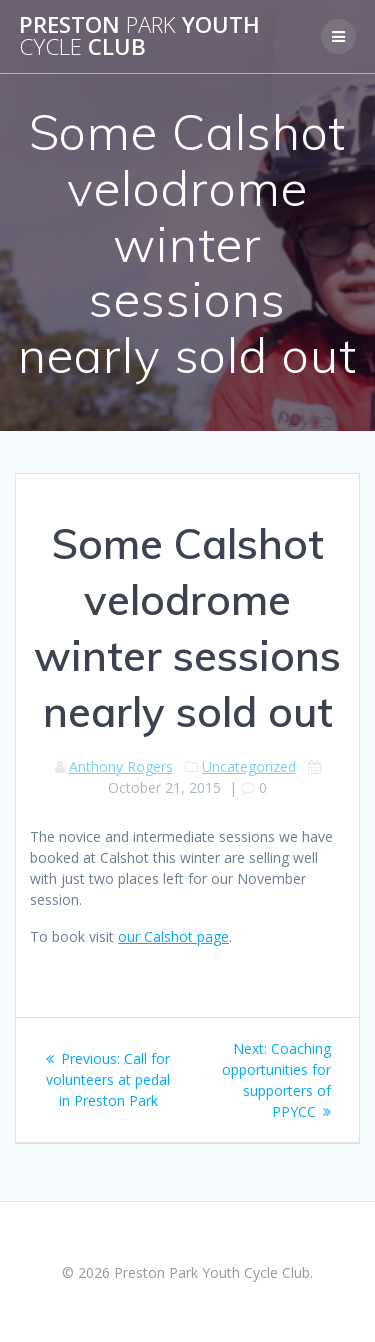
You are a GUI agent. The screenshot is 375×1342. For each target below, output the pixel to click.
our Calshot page (173, 936)
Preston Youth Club (139, 36)
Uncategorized (249, 766)
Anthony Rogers (121, 766)
